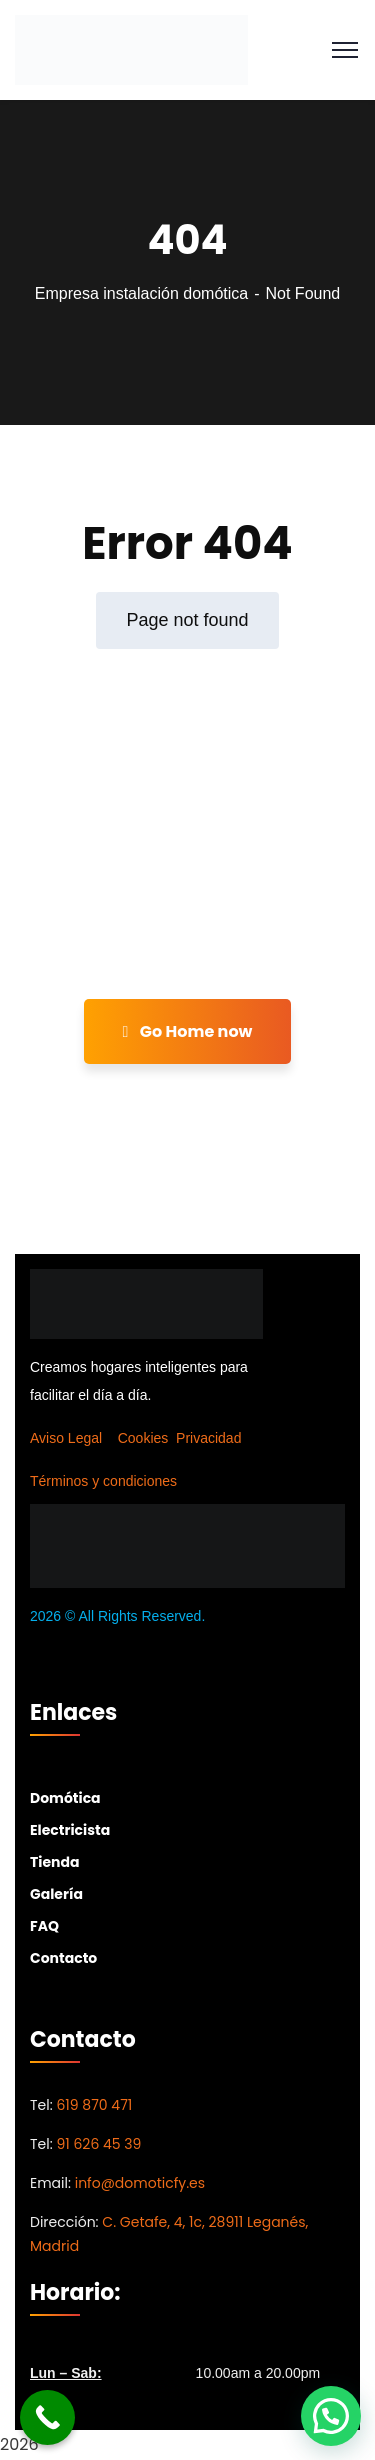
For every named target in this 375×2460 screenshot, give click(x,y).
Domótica (65, 1798)
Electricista (70, 1830)
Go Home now (188, 1031)
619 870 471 (94, 2105)
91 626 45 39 (98, 2144)
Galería (56, 1894)
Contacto (63, 1958)
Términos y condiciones (103, 1481)
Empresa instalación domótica (141, 293)
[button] (331, 2416)
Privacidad (208, 1438)
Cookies (143, 1438)
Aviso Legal (66, 1438)
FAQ (44, 1926)
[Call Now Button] (47, 2417)
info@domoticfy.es (140, 2183)
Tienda (54, 1862)
